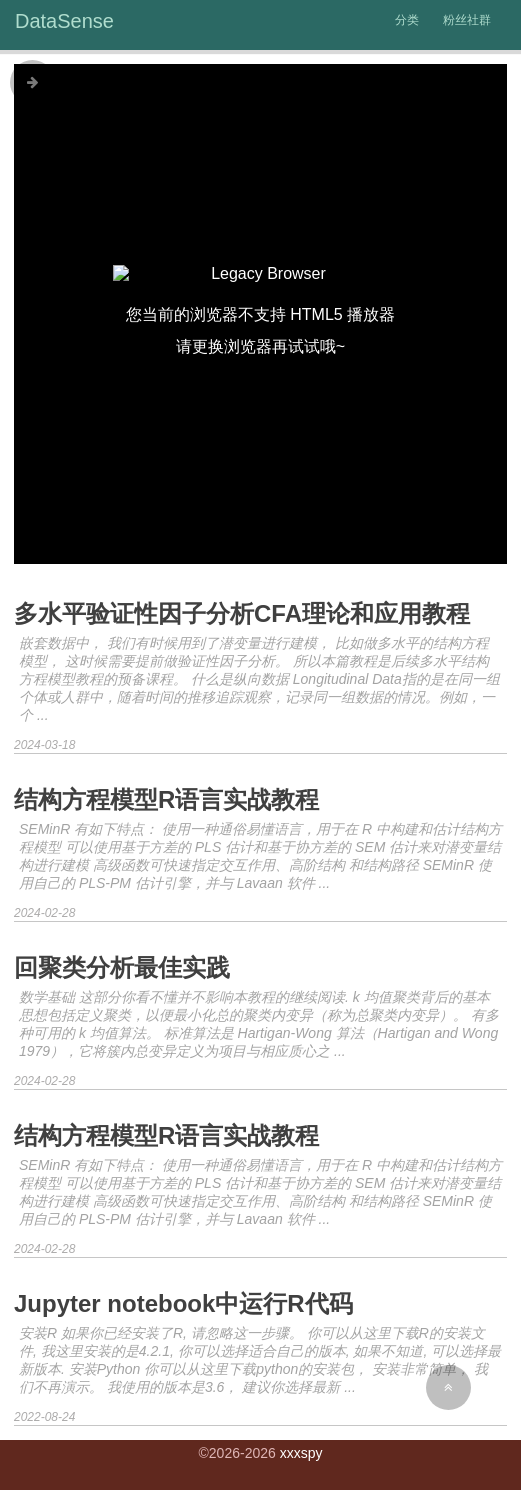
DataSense (64, 21)
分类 (407, 20)
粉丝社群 (467, 20)
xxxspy (301, 1453)
